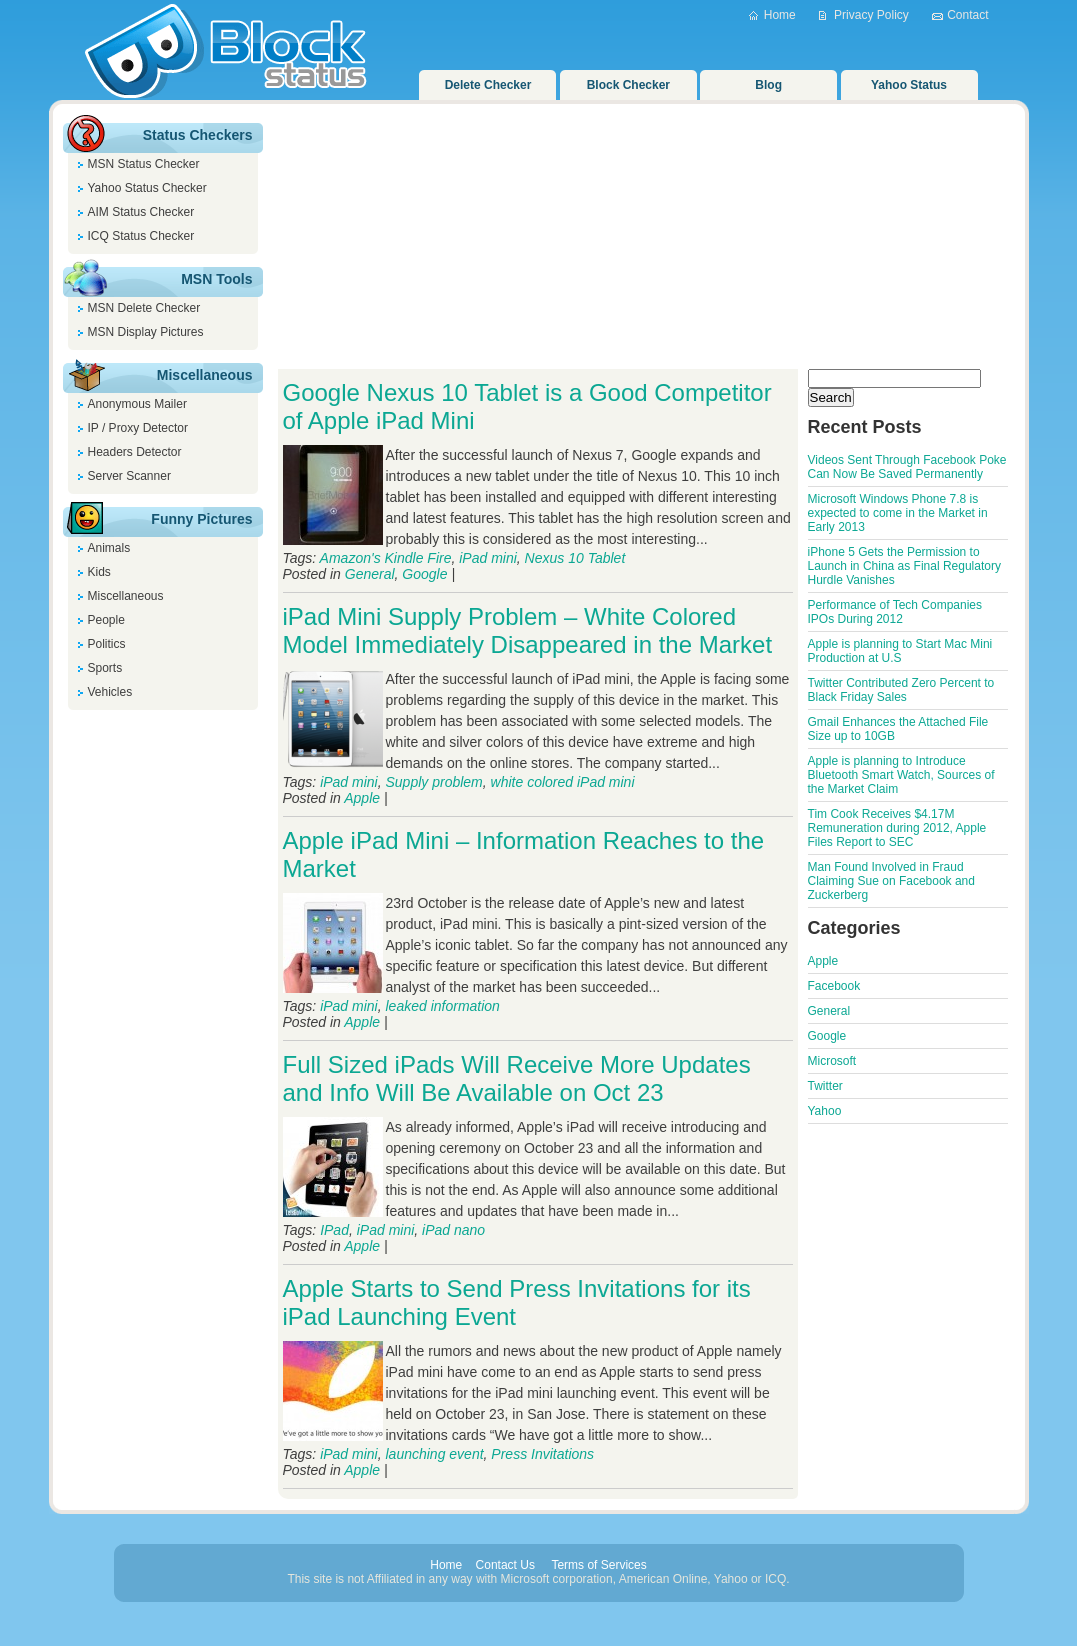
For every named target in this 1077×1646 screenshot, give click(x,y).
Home (780, 15)
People (106, 620)
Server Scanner (129, 476)
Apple (362, 798)
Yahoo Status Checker (147, 188)
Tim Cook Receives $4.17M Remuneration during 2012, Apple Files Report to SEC (897, 828)
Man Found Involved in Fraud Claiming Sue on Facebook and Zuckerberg (891, 881)
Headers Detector (135, 452)
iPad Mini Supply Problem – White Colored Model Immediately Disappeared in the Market (528, 630)
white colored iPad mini (563, 782)
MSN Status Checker (144, 164)
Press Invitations (542, 1454)
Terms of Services (598, 1565)
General (370, 574)
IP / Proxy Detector (138, 428)
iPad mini (488, 558)
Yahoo (825, 1111)
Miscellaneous (126, 596)
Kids (99, 572)
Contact (967, 15)
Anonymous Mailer (137, 404)
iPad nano (453, 1230)
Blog (768, 85)
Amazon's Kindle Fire (386, 558)
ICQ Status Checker (141, 236)
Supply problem (434, 782)
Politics (107, 644)
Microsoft (832, 1061)
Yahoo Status (909, 85)
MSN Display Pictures (146, 332)
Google (424, 574)
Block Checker (628, 85)
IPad (334, 1230)
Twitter (825, 1086)
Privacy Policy (871, 15)
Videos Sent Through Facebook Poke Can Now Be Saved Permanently (907, 467)
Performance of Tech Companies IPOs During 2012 (895, 612)
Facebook (834, 986)
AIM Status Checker (141, 212)
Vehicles (110, 692)
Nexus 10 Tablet (575, 558)
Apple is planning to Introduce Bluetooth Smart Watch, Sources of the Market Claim (901, 775)
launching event (435, 1454)
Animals (109, 548)
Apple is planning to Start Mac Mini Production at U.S (900, 651)
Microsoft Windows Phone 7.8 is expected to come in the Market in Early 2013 (898, 513)
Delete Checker (488, 85)
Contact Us (505, 1565)
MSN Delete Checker (144, 308)
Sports (105, 668)
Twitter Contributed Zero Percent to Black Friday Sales (901, 690)
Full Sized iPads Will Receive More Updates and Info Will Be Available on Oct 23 (517, 1078)
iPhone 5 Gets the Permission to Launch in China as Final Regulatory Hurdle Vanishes (904, 566)
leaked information (443, 1006)
